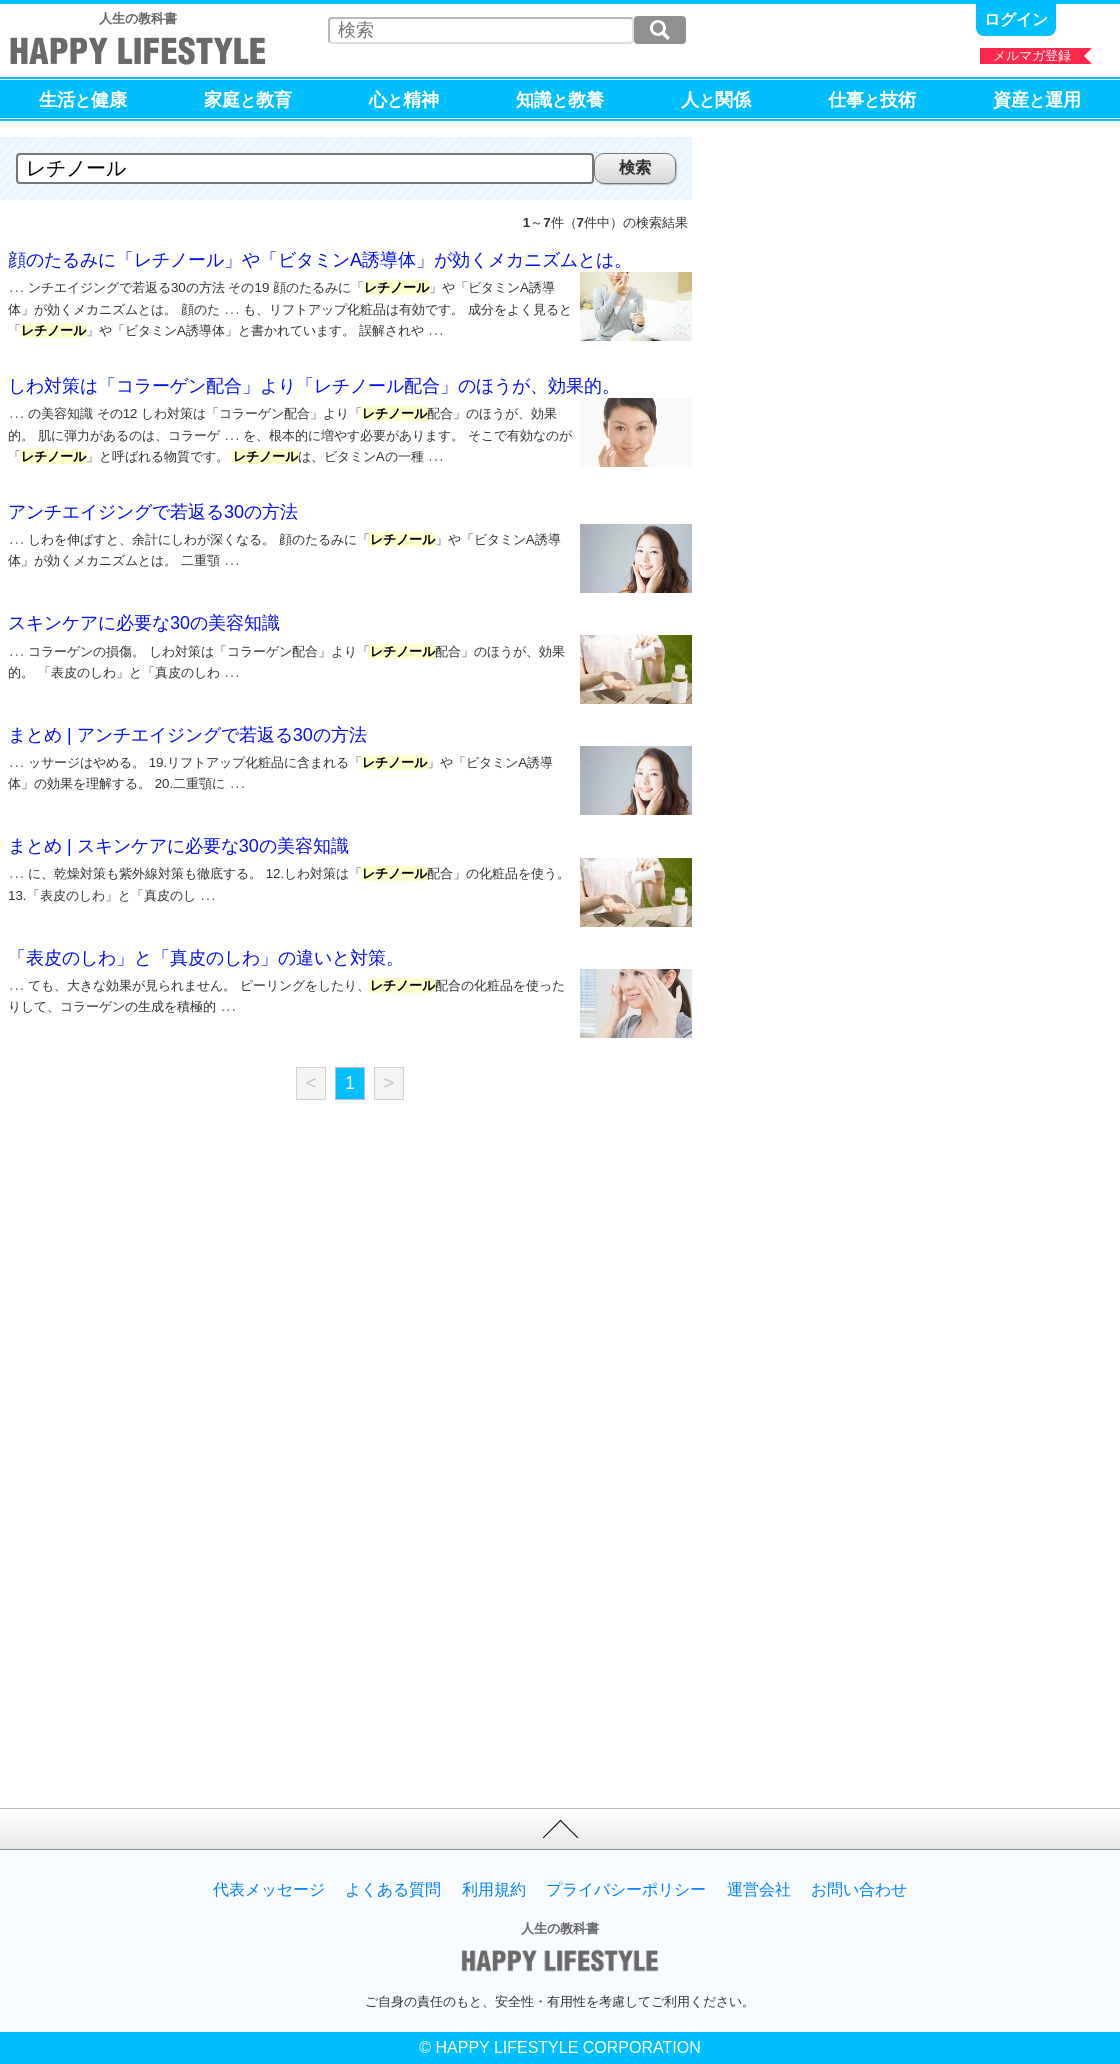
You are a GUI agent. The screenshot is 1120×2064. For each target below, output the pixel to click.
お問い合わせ (859, 1890)
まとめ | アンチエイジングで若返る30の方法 (187, 723)
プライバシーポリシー (626, 1890)
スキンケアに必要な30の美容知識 (144, 611)
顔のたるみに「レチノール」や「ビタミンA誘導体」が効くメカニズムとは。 (320, 260)
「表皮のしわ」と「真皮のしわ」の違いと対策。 (206, 946)
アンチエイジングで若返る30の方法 (153, 500)
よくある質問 (393, 1890)
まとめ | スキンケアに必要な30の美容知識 (178, 834)
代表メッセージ (269, 1890)
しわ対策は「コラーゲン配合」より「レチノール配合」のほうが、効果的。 (314, 380)
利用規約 (494, 1890)
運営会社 (759, 1890)
